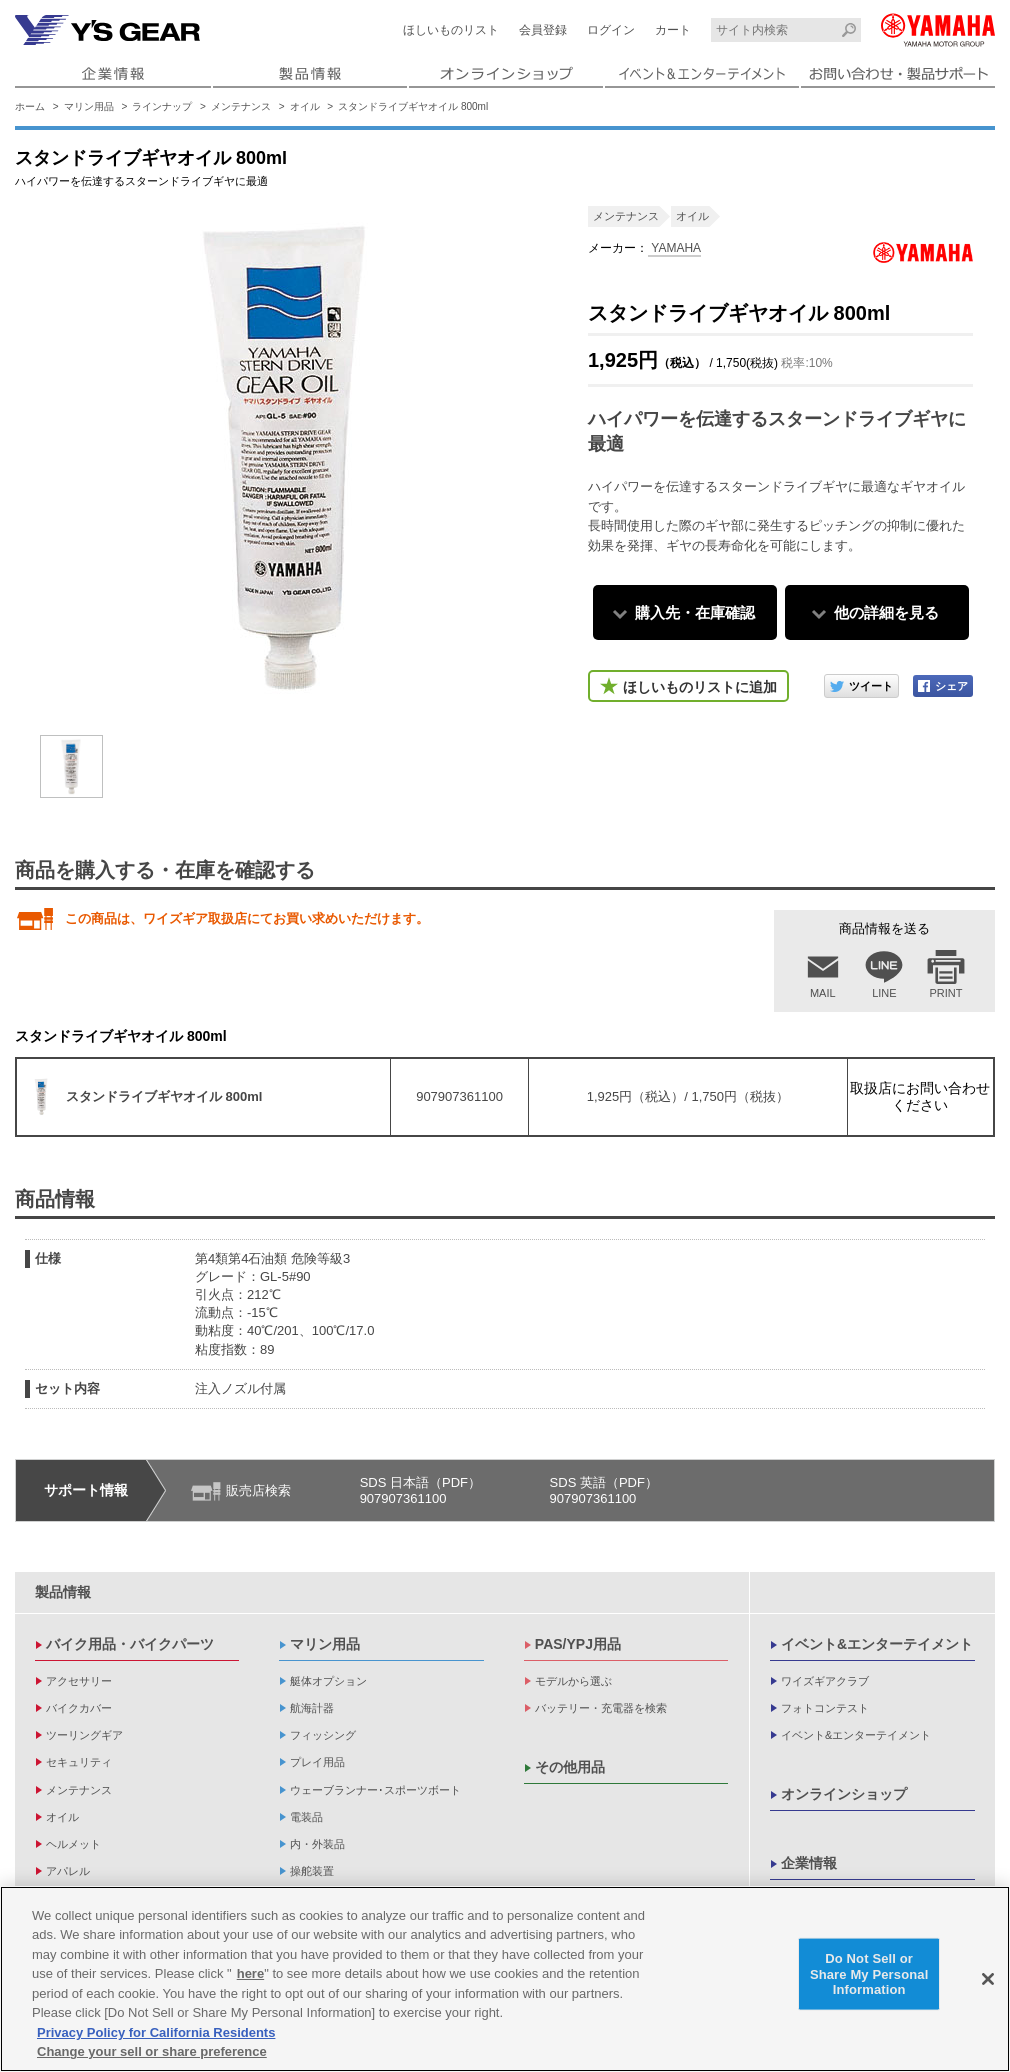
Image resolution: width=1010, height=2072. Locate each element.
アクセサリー (79, 1681)
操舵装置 (312, 1871)
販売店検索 (258, 1490)
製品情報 (63, 1592)
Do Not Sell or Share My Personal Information (869, 1974)
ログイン (611, 30)
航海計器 (312, 1708)
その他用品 (570, 1767)
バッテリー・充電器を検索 (601, 1708)
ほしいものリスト (451, 30)
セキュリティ (79, 1762)
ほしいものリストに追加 (700, 687)
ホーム (30, 106)
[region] (505, 1979)
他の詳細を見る (886, 612)
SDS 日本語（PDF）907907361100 (420, 1490)
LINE (884, 993)
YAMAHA (674, 248)
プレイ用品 (317, 1762)
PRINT (946, 993)
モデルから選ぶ (573, 1681)
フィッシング (323, 1735)
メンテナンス (241, 106)
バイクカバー (79, 1708)
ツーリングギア (84, 1735)
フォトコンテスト (825, 1708)
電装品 (306, 1817)
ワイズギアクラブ (825, 1681)
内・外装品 (317, 1844)
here (250, 1973)
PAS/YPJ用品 (578, 1644)
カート (673, 30)
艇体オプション (328, 1681)
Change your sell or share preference (152, 2051)
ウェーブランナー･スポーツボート (375, 1790)
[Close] (988, 1979)
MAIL (823, 993)
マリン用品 (89, 106)
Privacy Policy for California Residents (156, 2032)
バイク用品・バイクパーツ (130, 1644)
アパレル (68, 1871)
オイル (305, 106)
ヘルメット (73, 1844)
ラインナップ (162, 106)
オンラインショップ (844, 1794)
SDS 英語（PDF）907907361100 (604, 1490)
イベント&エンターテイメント (877, 1644)
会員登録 (543, 30)
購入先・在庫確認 (695, 612)
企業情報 (809, 1863)
